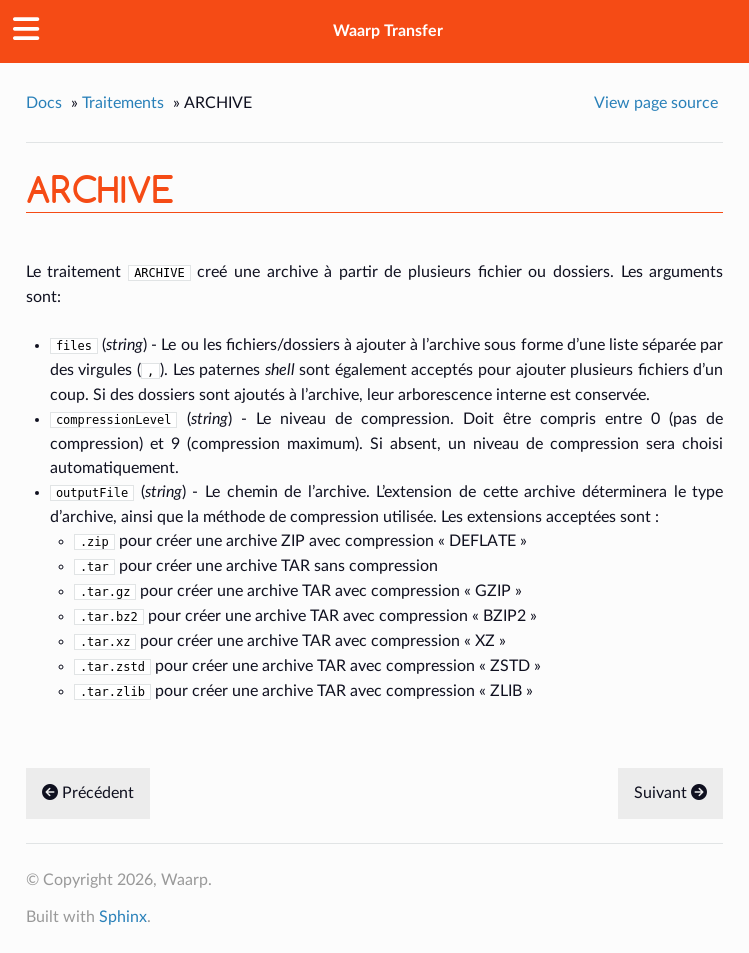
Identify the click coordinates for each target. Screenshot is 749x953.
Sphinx (123, 917)
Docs (44, 103)
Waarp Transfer (388, 31)
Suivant (670, 793)
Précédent (88, 793)
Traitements (123, 103)
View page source (656, 103)
